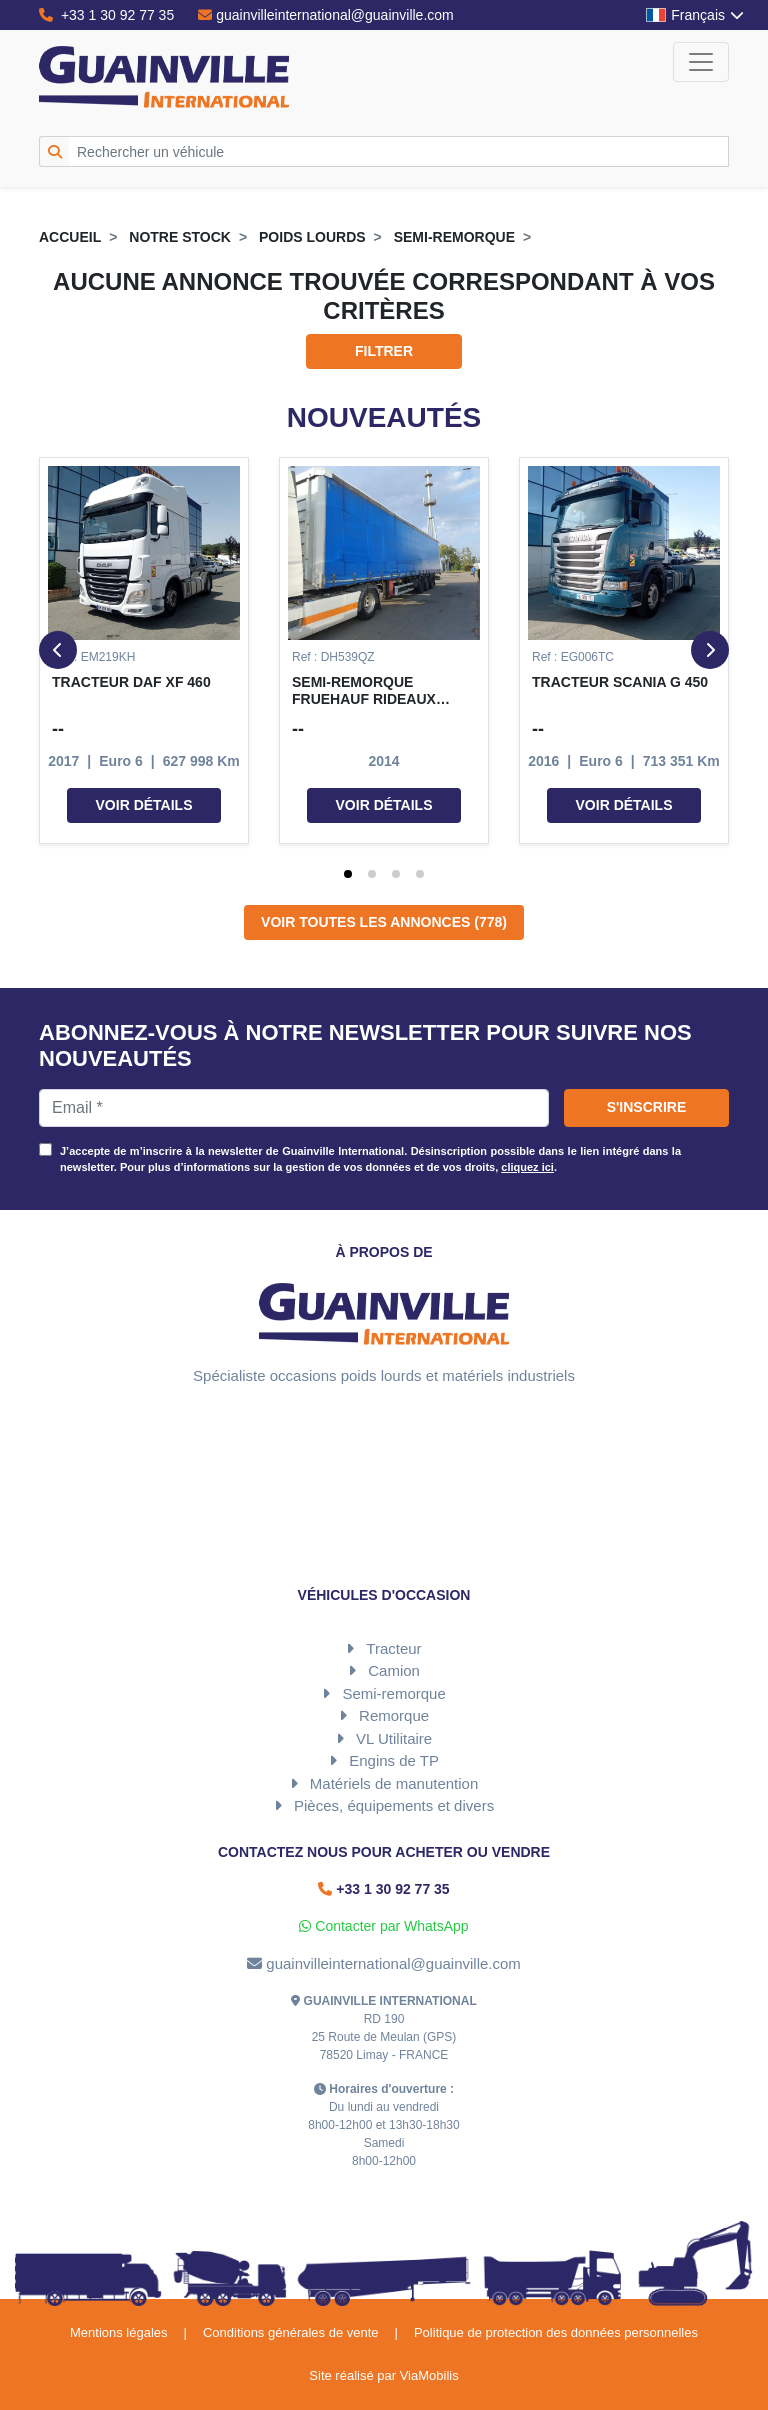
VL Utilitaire (394, 1738)
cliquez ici (527, 1167)
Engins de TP (394, 1760)
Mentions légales (119, 2332)
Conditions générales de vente (291, 2332)
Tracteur (393, 1648)
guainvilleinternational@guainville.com (326, 15)
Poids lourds (312, 237)
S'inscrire (647, 1107)
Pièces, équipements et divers (394, 1805)
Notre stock (180, 237)
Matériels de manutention (394, 1783)
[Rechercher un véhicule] (399, 151)
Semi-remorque (454, 237)
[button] (144, 650)
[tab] (348, 874)
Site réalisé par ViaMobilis (383, 2375)
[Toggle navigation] (701, 62)
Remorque (394, 1715)
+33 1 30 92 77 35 (106, 15)
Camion (394, 1670)
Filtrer (384, 351)
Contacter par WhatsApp (383, 1926)
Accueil (70, 237)
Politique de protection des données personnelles (556, 2332)
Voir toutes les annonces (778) (384, 922)
